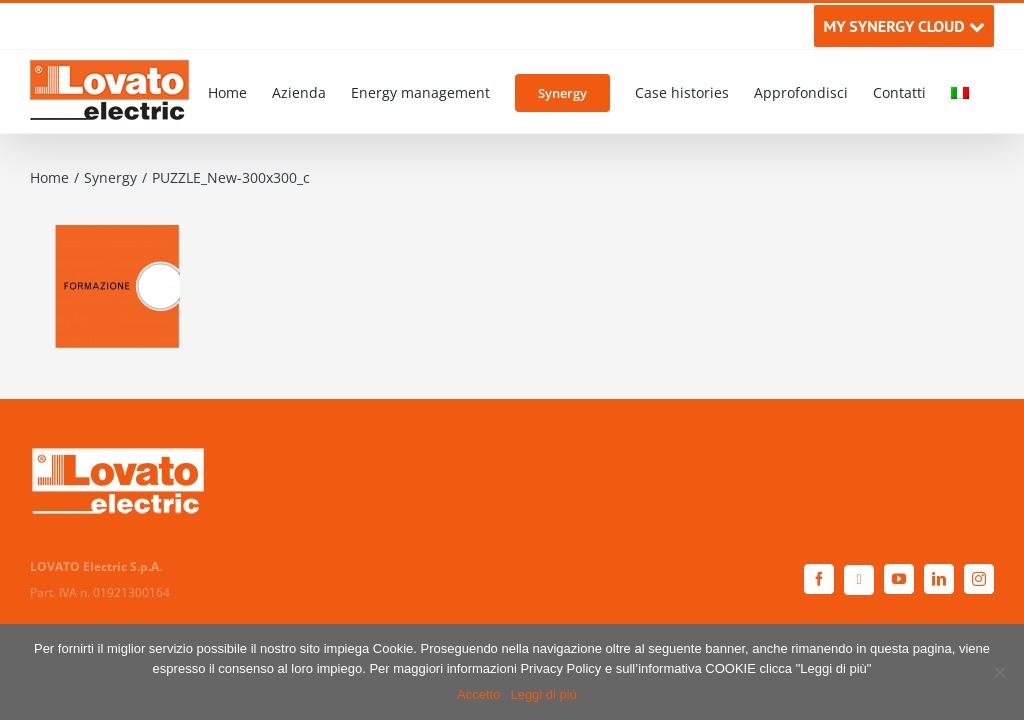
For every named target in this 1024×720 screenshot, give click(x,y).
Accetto (478, 694)
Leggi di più (543, 694)
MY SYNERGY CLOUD (903, 26)
